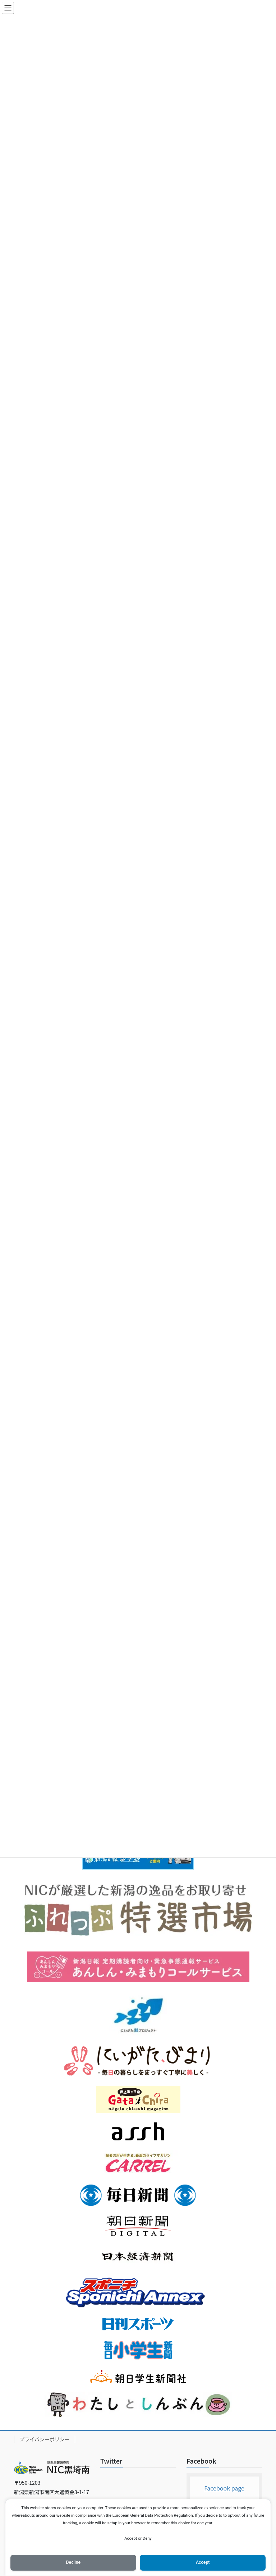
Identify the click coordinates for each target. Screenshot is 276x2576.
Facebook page (224, 2488)
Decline (73, 2562)
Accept (203, 2562)
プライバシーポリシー (44, 2439)
